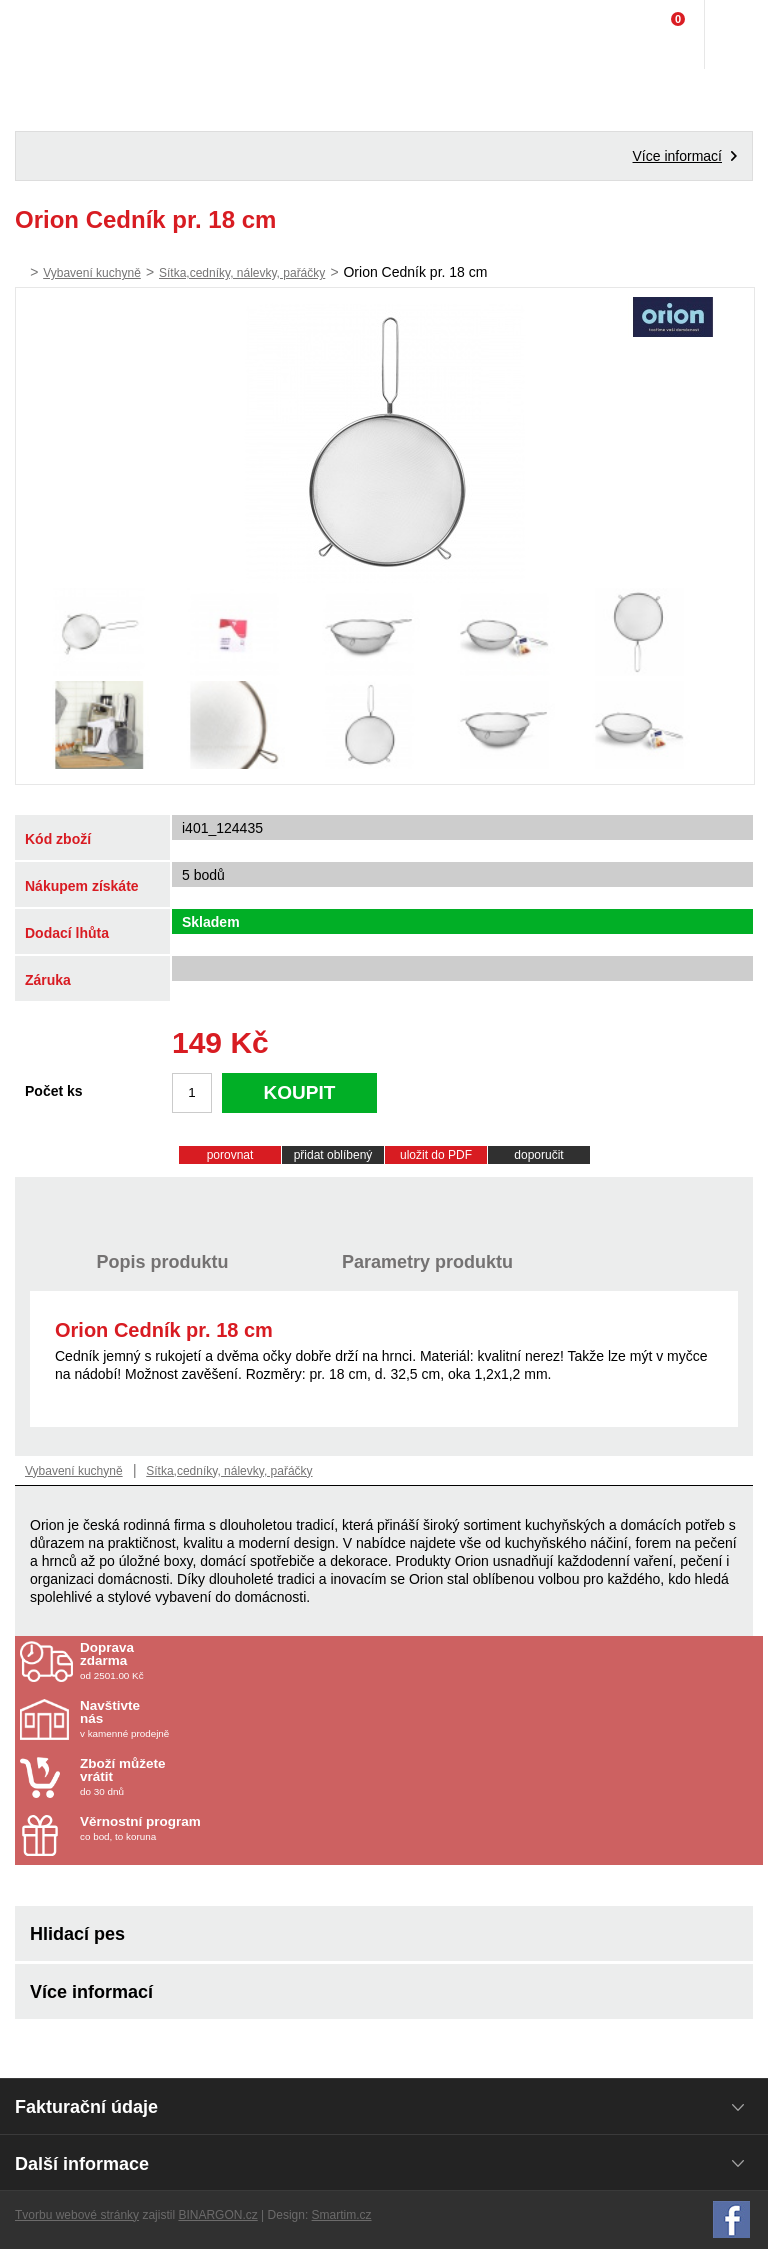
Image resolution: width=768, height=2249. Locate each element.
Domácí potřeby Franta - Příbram (56, 35)
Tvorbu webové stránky (77, 2215)
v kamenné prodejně (197, 1719)
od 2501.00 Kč (419, 1661)
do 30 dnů (197, 1777)
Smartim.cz (342, 2215)
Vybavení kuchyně (92, 273)
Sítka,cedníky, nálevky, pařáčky (242, 273)
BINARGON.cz (217, 2215)
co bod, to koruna (197, 1828)
